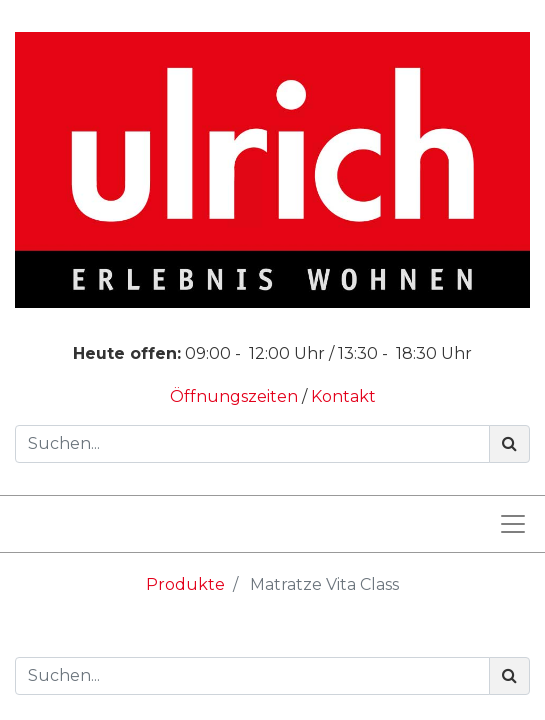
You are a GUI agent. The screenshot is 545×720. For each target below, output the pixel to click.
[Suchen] (509, 444)
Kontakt (343, 396)
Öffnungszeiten (236, 396)
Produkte (185, 584)
